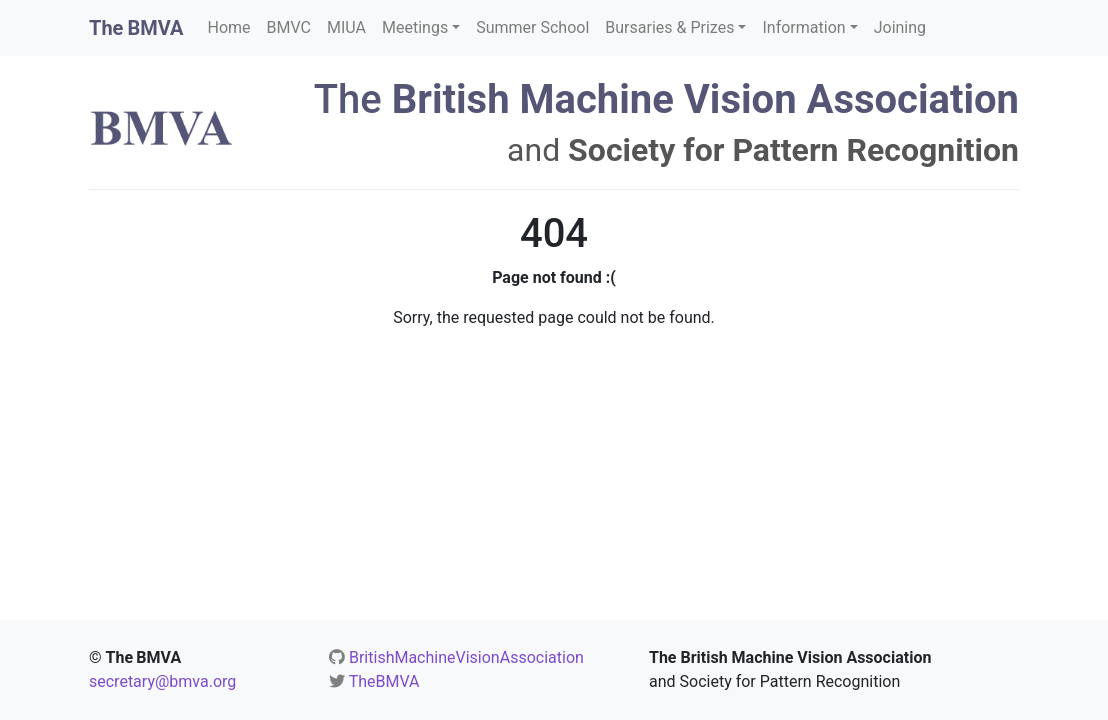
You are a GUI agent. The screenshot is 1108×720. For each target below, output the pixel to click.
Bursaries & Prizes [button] (669, 27)
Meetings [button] (415, 27)
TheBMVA (384, 681)
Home (229, 27)
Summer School (532, 27)
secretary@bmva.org (162, 681)
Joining (900, 27)
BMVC (289, 27)
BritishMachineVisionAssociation (466, 657)
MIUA (346, 27)
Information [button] (803, 27)
